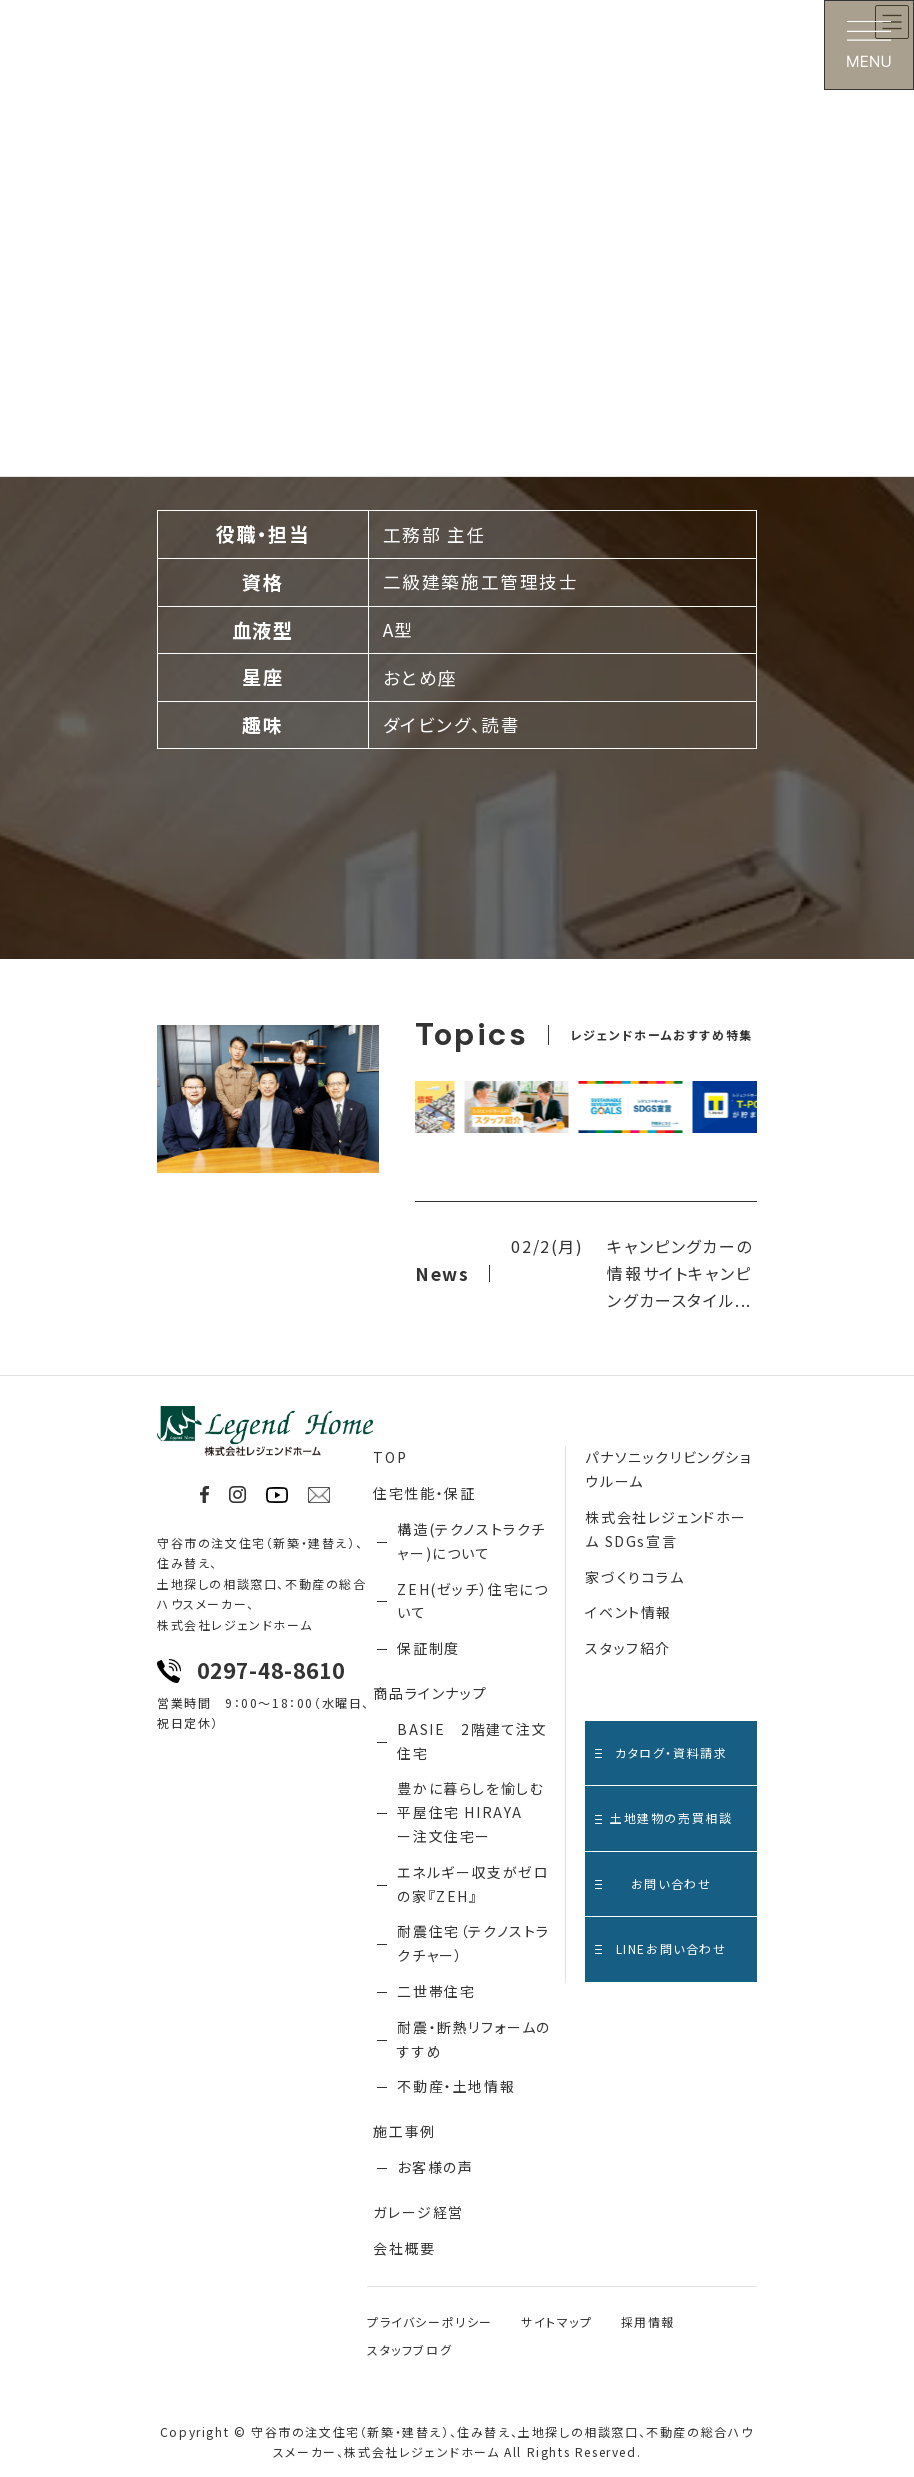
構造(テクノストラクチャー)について (471, 1541)
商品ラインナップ (430, 1693)
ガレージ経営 (418, 2212)
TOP (390, 1457)
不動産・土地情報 (456, 2086)
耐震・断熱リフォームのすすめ (474, 2039)
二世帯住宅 (436, 1991)
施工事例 (404, 2131)
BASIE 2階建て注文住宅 (472, 1741)
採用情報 (648, 2321)
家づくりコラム (634, 1577)
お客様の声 (435, 2167)
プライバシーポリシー (430, 2321)
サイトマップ (557, 2321)
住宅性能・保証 (424, 1493)
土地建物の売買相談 (663, 1817)
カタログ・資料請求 (661, 1752)
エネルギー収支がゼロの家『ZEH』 (473, 1884)
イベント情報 (628, 1612)
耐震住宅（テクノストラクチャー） (473, 1943)
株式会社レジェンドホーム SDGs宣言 (666, 1529)
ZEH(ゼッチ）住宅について (472, 1601)
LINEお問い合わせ (660, 1948)
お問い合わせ (653, 1883)
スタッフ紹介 (628, 1648)
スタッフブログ (409, 2349)
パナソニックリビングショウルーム (668, 1469)
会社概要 (404, 2248)
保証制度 (428, 1648)
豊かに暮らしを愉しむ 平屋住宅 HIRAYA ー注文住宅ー (470, 1812)
